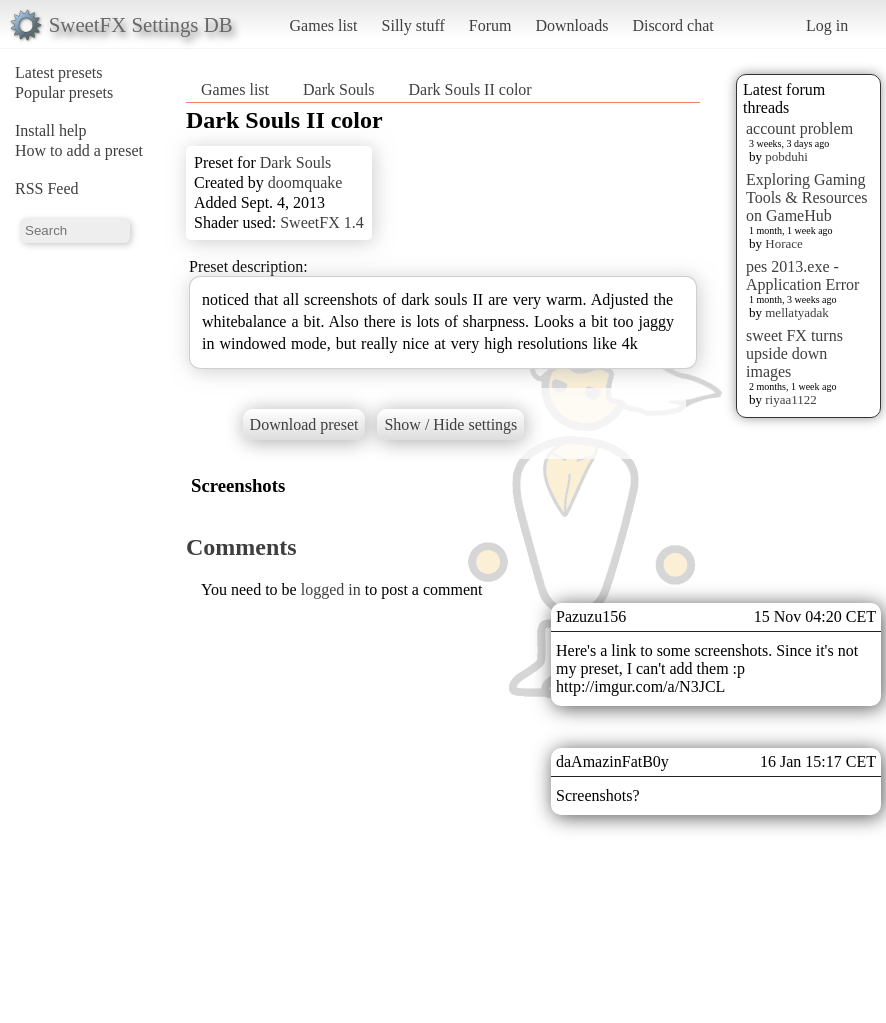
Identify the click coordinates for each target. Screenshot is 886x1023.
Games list (324, 25)
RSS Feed (47, 188)
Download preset (304, 424)
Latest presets (59, 72)
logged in (331, 589)
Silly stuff (413, 25)
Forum (490, 25)
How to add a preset (79, 150)
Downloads (571, 25)
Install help (51, 130)
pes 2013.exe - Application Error (802, 275)
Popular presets (64, 92)
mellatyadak (797, 312)
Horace (784, 243)
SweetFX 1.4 (322, 222)
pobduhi (786, 156)
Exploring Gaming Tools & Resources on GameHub (807, 197)
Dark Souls (339, 89)
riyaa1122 (791, 399)
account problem (799, 128)
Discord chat (672, 25)
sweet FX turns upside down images (794, 353)
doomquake (305, 182)
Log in (827, 25)
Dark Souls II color (470, 89)
